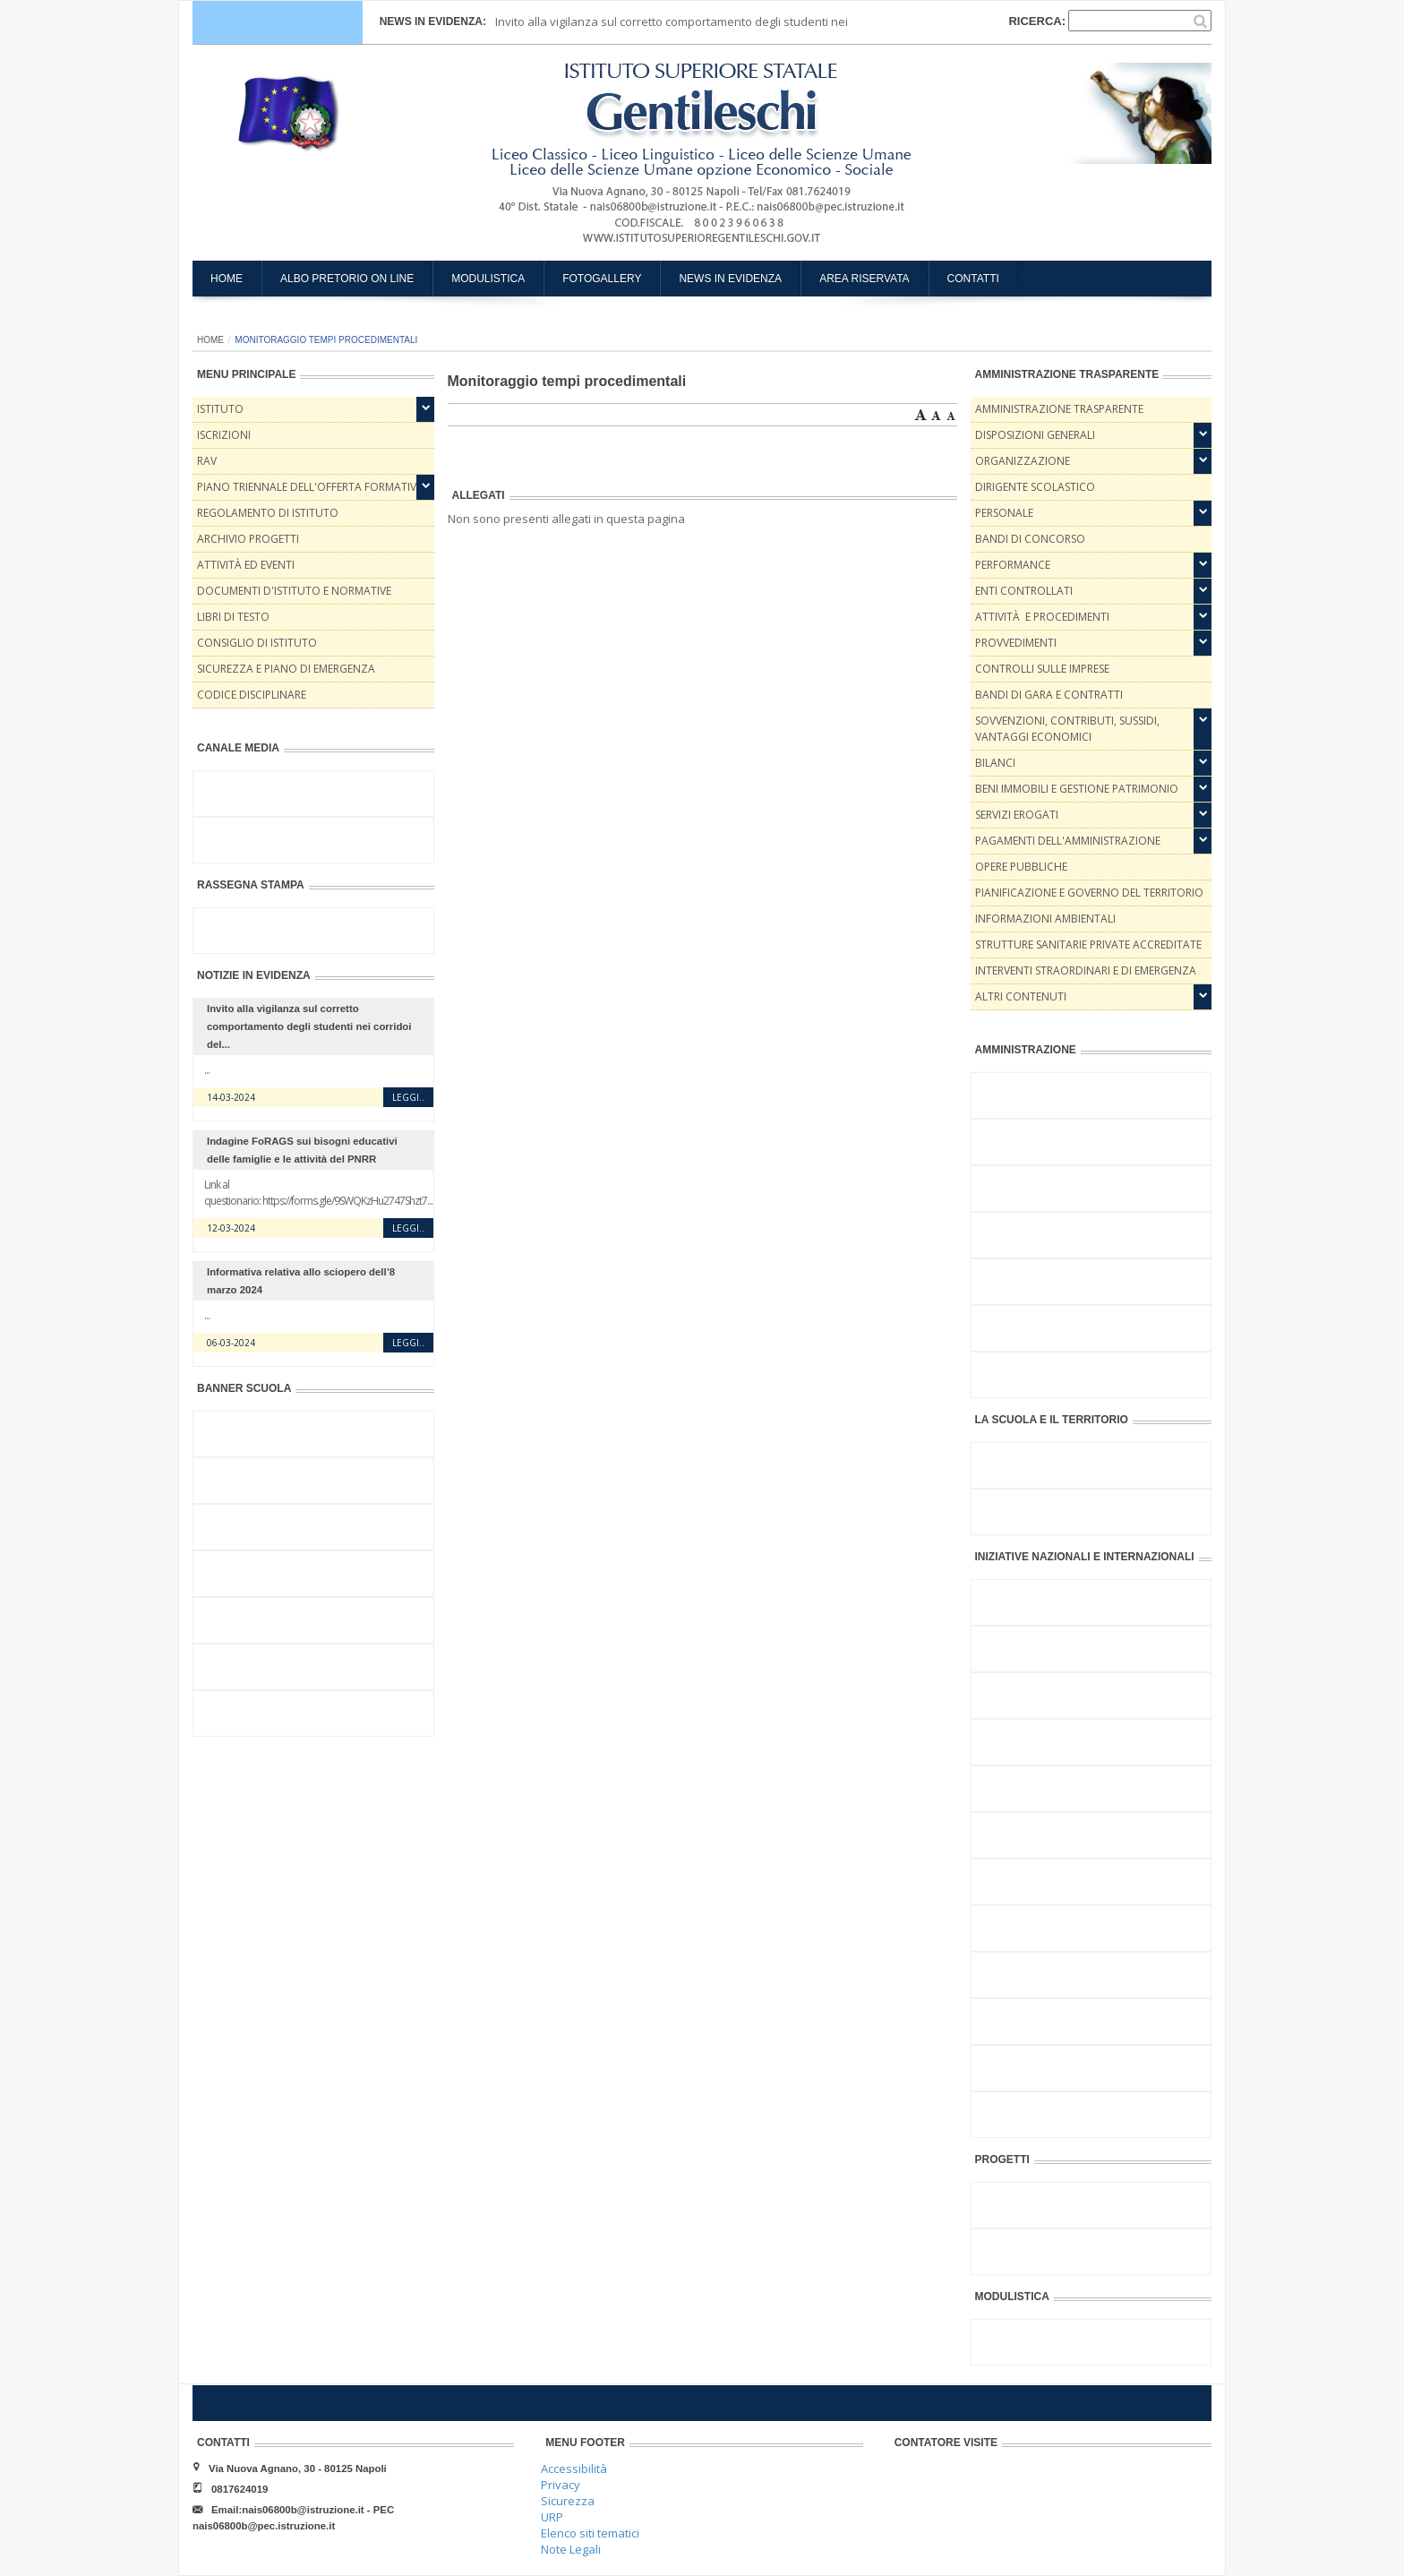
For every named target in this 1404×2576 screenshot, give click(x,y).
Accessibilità (574, 2468)
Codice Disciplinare (251, 694)
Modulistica (488, 278)
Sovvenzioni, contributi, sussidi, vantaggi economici (1067, 728)
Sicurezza (568, 2501)
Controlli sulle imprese (1042, 668)
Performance (1012, 564)
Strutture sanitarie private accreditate (1088, 944)
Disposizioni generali (1035, 434)
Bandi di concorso (1030, 538)
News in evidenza (730, 278)
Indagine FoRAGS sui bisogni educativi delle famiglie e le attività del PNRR (302, 1150)
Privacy (560, 2485)
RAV (207, 460)
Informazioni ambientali (1045, 918)
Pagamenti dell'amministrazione (1067, 840)
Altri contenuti (1020, 996)
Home (226, 278)
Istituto (220, 408)
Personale (1004, 512)
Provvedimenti (1016, 642)
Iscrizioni (224, 434)
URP (552, 2517)
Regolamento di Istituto (267, 512)
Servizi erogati (1016, 814)
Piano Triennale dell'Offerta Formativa (310, 486)
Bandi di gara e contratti (1049, 694)
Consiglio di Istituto (257, 642)
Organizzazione (1022, 460)
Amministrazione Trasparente (1059, 408)
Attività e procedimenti (1042, 616)
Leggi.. (408, 1097)
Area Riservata (864, 278)
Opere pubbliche (1021, 866)
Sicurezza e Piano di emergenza (286, 668)
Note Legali (571, 2549)
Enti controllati (1024, 590)
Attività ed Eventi (246, 564)
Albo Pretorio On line (347, 278)
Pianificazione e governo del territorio (1089, 892)
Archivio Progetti (248, 538)
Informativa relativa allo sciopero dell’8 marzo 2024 (301, 1281)
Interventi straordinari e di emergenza (1085, 970)
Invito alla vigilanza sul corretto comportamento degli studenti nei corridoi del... (309, 1026)
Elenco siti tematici (590, 2533)
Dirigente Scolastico (1035, 486)
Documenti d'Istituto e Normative (294, 590)
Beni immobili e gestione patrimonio (1076, 788)
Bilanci (995, 762)
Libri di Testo (233, 616)
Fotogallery (601, 278)
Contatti (973, 278)
